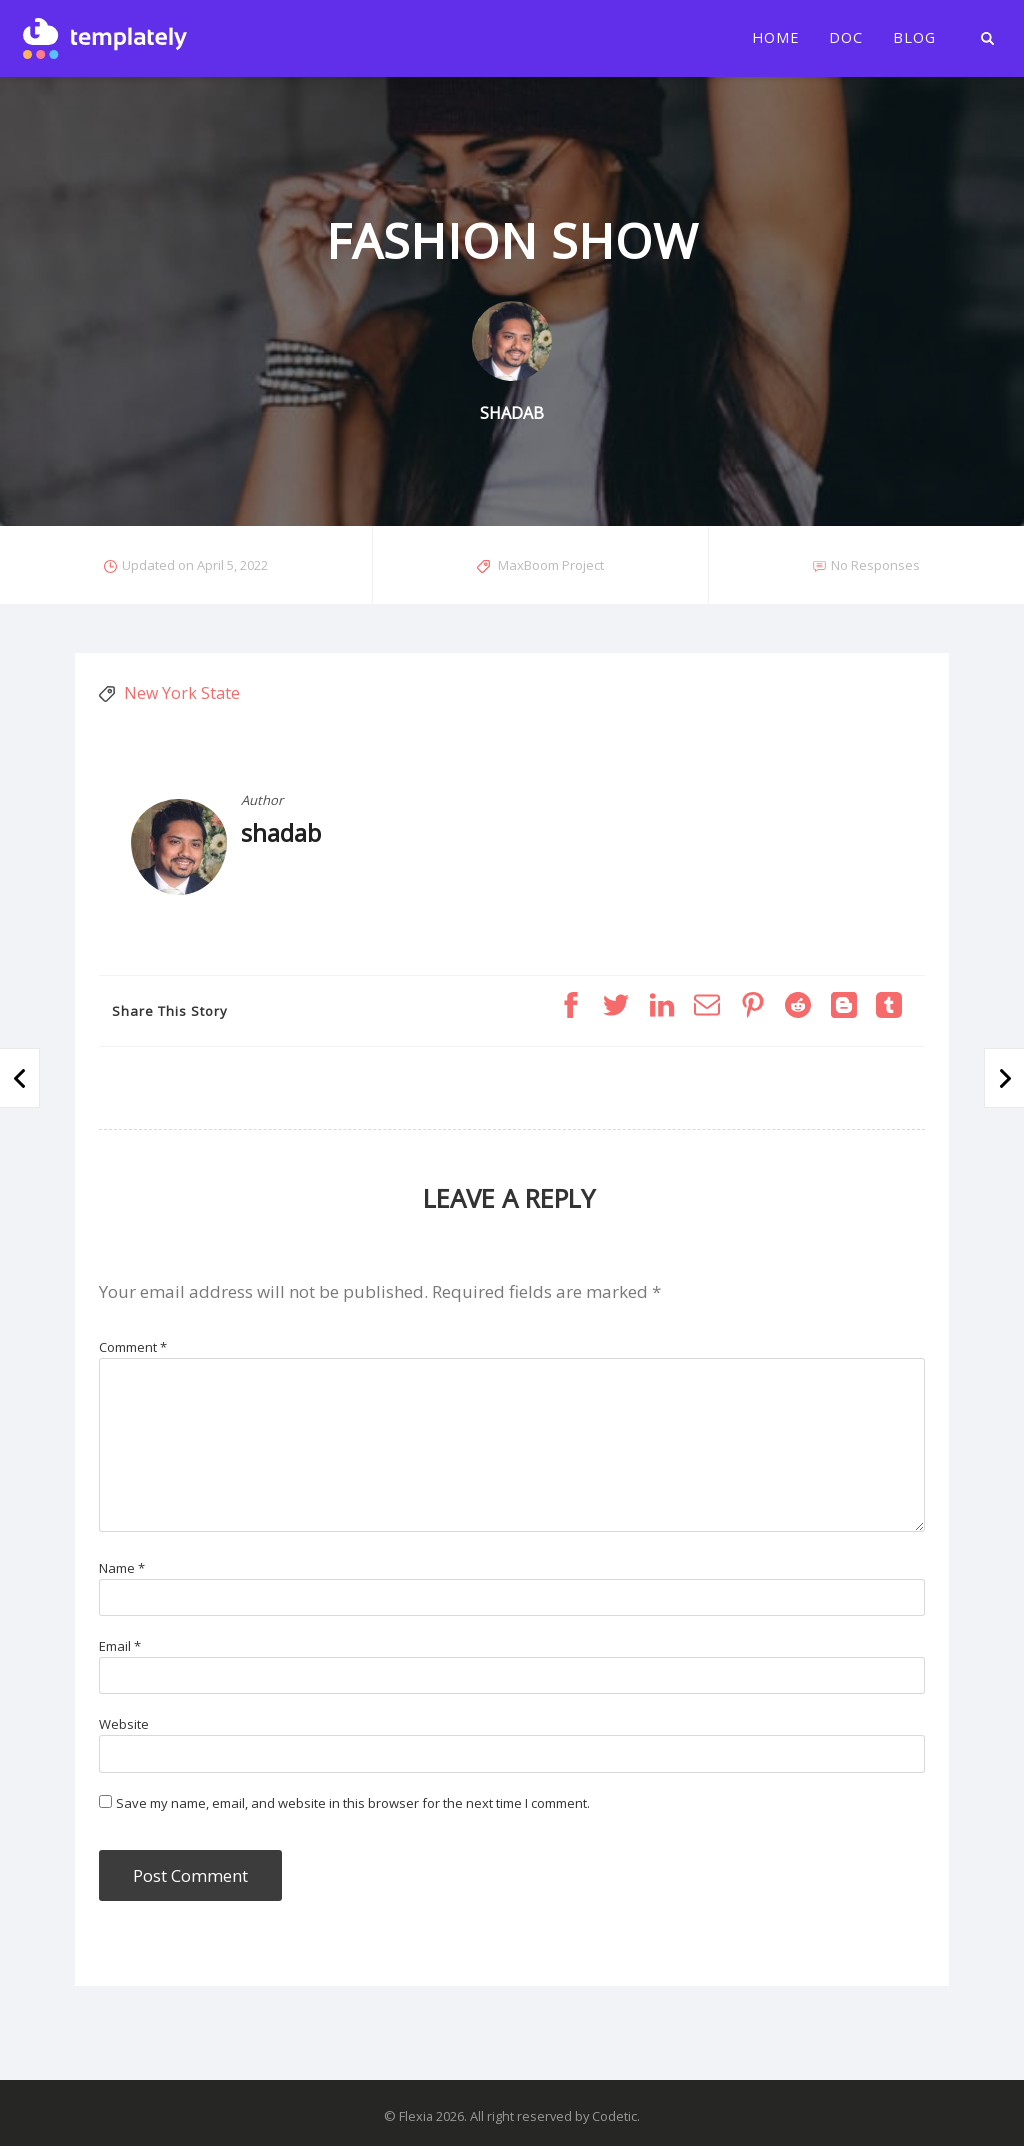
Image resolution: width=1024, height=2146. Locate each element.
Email (120, 1646)
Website (124, 1724)
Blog (914, 38)
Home (775, 38)
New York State (182, 693)
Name (122, 1568)
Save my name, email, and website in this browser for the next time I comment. (353, 1803)
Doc (846, 38)
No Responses (875, 565)
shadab (281, 832)
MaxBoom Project (551, 565)
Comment (133, 1347)
